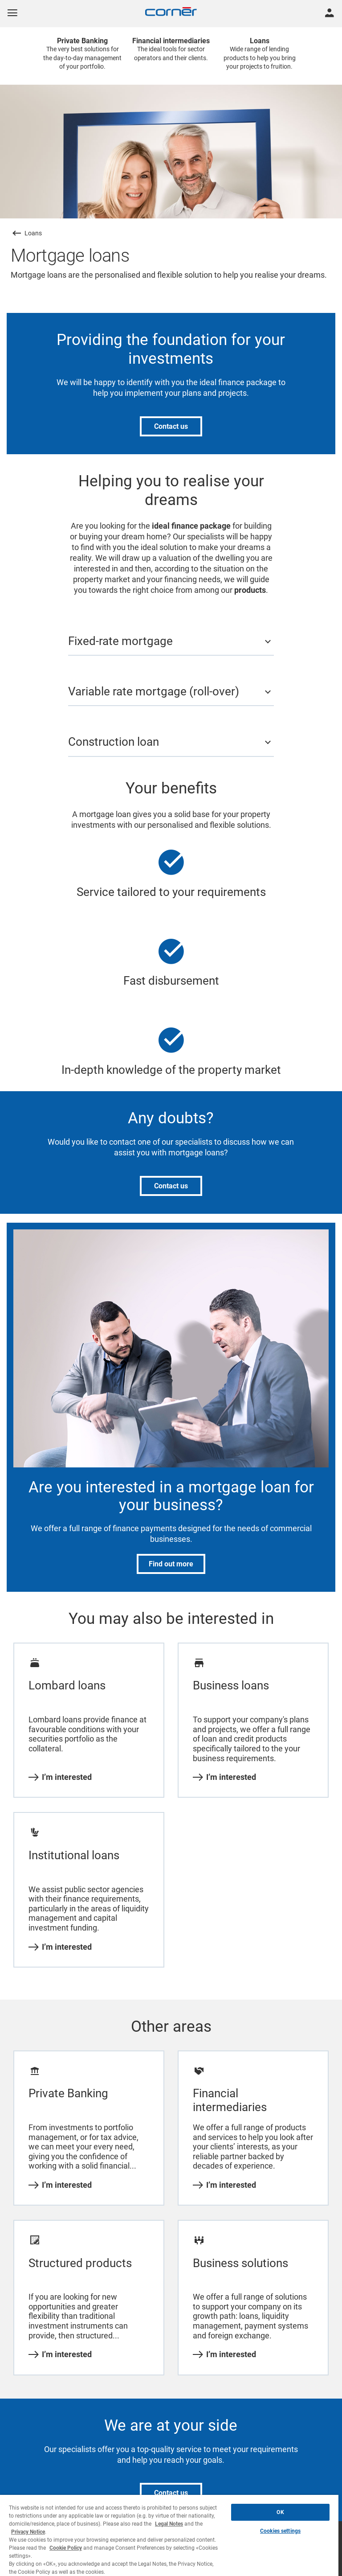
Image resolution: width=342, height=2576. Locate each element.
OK (280, 2512)
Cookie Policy (65, 2548)
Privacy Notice (28, 2532)
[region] (169, 2535)
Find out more (171, 1564)
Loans (33, 233)
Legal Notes (169, 2524)
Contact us (171, 426)
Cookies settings (280, 2531)
